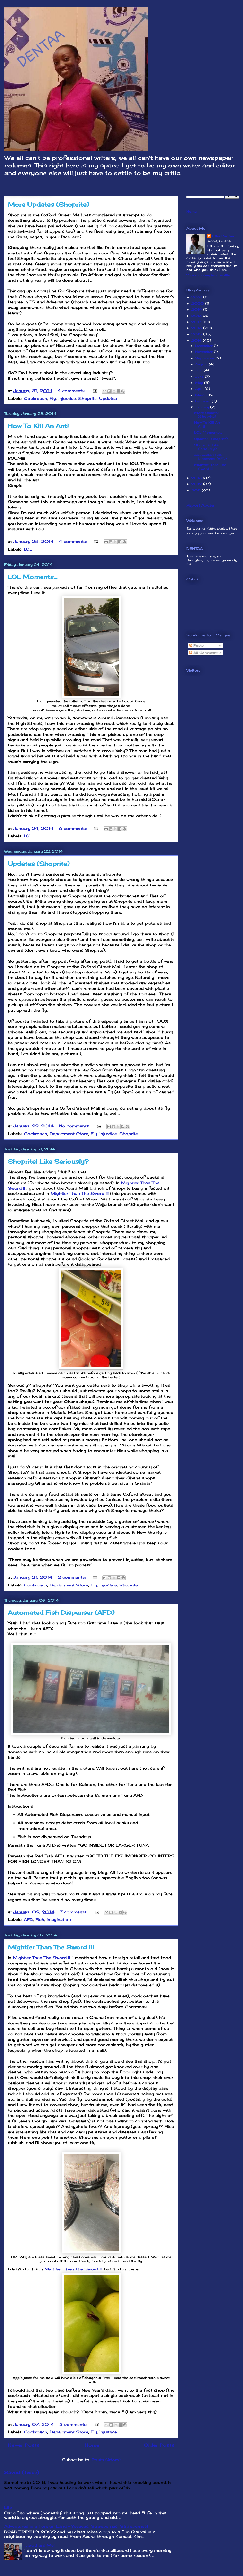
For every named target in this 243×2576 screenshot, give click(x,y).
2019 (197, 309)
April (200, 389)
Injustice (67, 398)
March (201, 395)
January (202, 407)
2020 (198, 303)
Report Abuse (200, 505)
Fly (53, 398)
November (204, 352)
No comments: (75, 1125)
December (204, 346)
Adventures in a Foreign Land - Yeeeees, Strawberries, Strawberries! (76, 2526)
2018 (197, 316)
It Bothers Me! (39, 2545)
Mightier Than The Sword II (41, 1957)
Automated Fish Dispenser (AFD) (61, 1612)
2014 (197, 340)
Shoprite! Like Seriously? (48, 1161)
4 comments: (72, 390)
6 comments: (73, 828)
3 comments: (74, 2424)
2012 (197, 484)
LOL (28, 549)
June (200, 376)
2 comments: (72, 1577)
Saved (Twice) (21, 2472)
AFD (28, 1919)
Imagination (59, 1919)
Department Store (69, 1133)
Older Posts (159, 2445)
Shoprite (87, 398)
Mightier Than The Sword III (80, 1193)
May (199, 383)
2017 (197, 322)
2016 (197, 328)
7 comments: (74, 1912)
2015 (197, 334)
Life (8, 2507)
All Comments (203, 653)
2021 (197, 297)
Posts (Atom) (106, 2459)
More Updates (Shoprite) (48, 204)
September (205, 358)
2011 (196, 490)
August (202, 364)
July (199, 370)
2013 (197, 478)
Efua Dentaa (223, 236)
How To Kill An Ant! (38, 425)
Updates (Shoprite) (38, 863)
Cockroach (35, 398)
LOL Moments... (32, 576)
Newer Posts (24, 2445)
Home (92, 2445)
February (203, 401)
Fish (39, 1919)
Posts (196, 645)
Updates (108, 398)
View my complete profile (208, 275)
